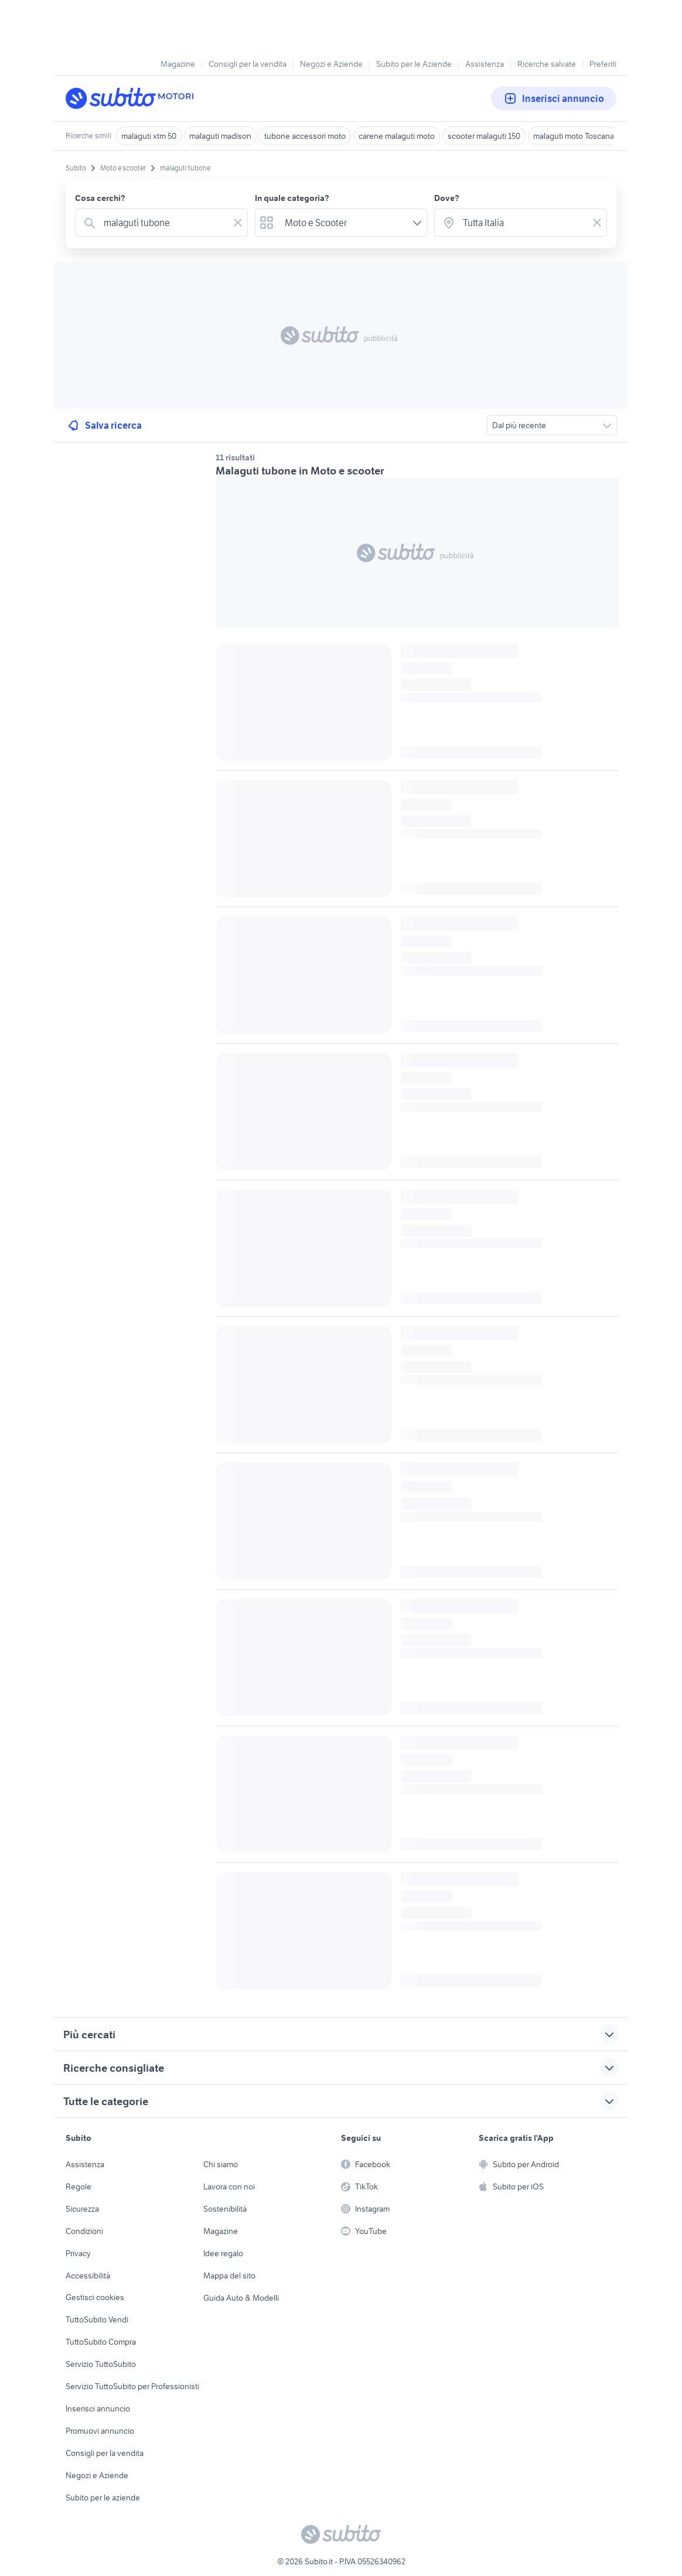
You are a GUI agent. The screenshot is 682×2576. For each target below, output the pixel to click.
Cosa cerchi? (100, 198)
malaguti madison (220, 136)
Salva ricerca (104, 425)
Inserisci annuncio (553, 98)
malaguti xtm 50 (148, 136)
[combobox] (164, 222)
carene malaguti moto (397, 136)
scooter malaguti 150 (484, 136)
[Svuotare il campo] (238, 222)
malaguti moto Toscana (573, 136)
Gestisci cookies (95, 2297)
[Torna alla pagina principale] (133, 98)
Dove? (446, 198)
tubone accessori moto (305, 136)
